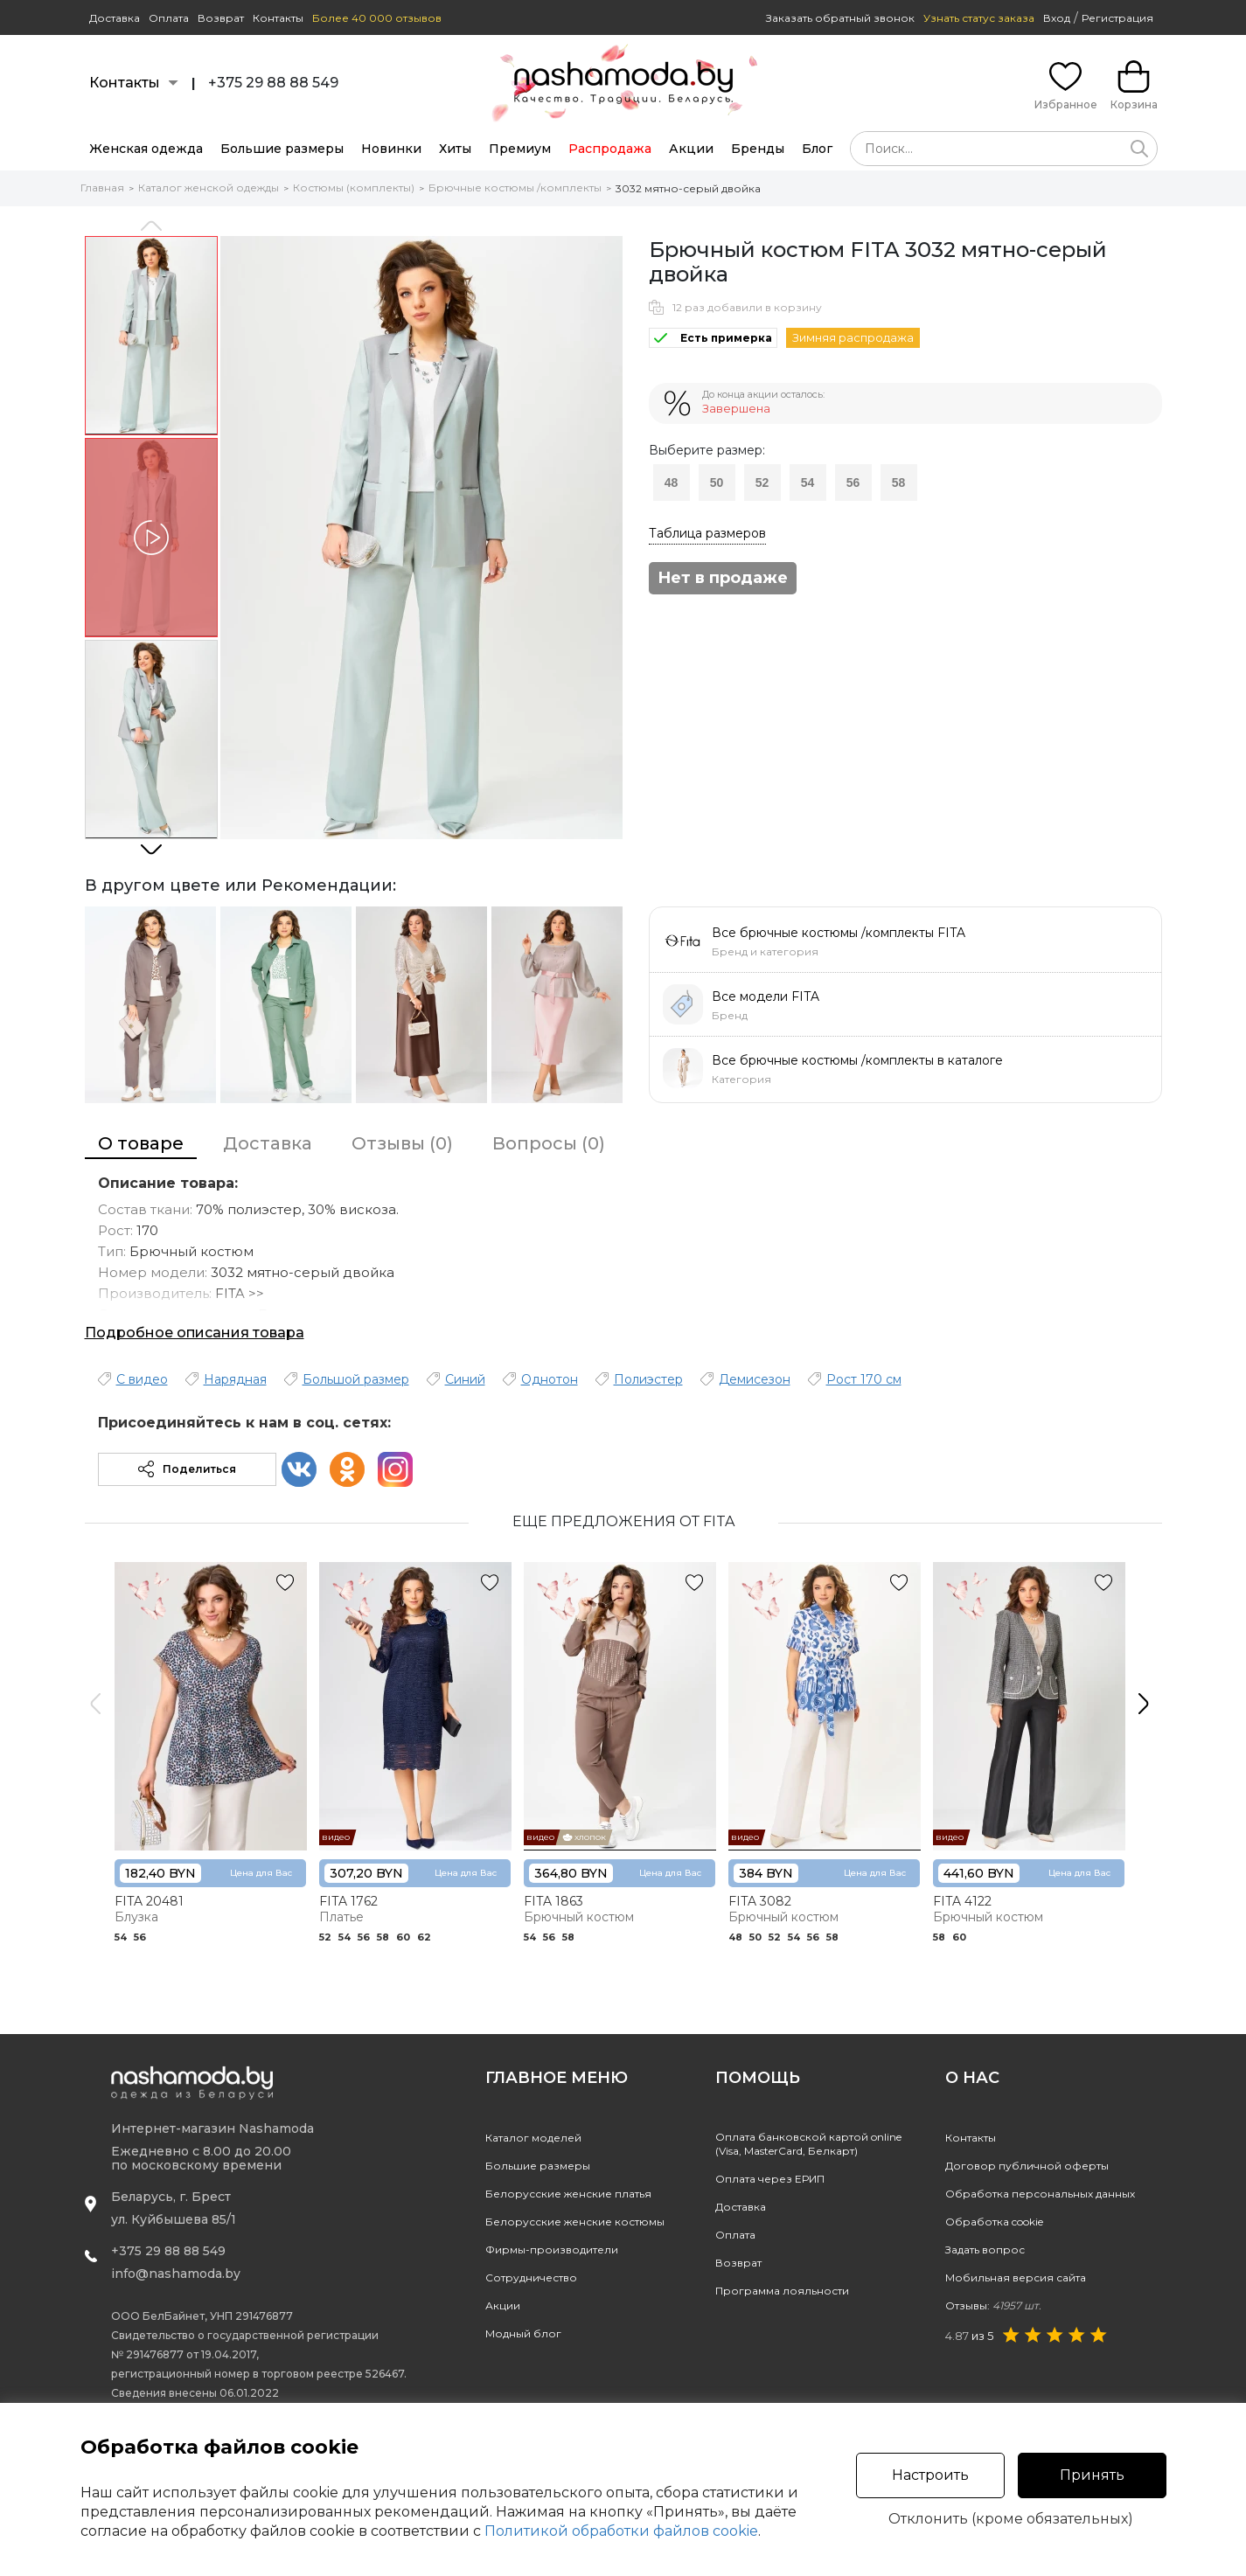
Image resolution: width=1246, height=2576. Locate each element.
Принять (1092, 2475)
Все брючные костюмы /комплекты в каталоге (857, 1060)
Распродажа (609, 148)
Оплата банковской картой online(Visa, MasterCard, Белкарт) (808, 2143)
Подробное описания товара (194, 1332)
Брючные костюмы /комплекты (515, 187)
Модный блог (523, 2333)
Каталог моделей (533, 2137)
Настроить (930, 2475)
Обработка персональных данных (1040, 2193)
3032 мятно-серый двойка (688, 188)
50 (717, 483)
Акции (691, 148)
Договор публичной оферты (1027, 2165)
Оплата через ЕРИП (770, 2178)
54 (808, 483)
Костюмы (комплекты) (353, 187)
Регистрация (1117, 17)
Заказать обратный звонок (840, 17)
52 (762, 483)
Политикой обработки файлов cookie (621, 2531)
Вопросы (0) (548, 1143)
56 (853, 483)
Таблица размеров (707, 533)
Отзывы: (993, 2305)
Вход (1056, 17)
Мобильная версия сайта (1015, 2277)
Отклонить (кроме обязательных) (1010, 2519)
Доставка (114, 17)
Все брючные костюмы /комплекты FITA (838, 933)
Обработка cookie (994, 2221)
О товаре (141, 1143)
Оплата (169, 17)
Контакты (278, 17)
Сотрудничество (531, 2277)
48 (672, 483)
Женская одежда (146, 148)
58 (899, 483)
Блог (817, 148)
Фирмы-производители (551, 2249)
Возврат (221, 17)
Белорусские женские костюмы (575, 2221)
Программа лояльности (782, 2290)
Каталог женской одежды (208, 187)
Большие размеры (282, 148)
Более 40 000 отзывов (377, 17)
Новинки (391, 148)
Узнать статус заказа (978, 17)
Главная (102, 187)
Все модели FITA (765, 996)
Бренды (757, 148)
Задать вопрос (985, 2249)
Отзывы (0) (402, 1143)
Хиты (455, 148)
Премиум (520, 148)
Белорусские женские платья (568, 2193)
